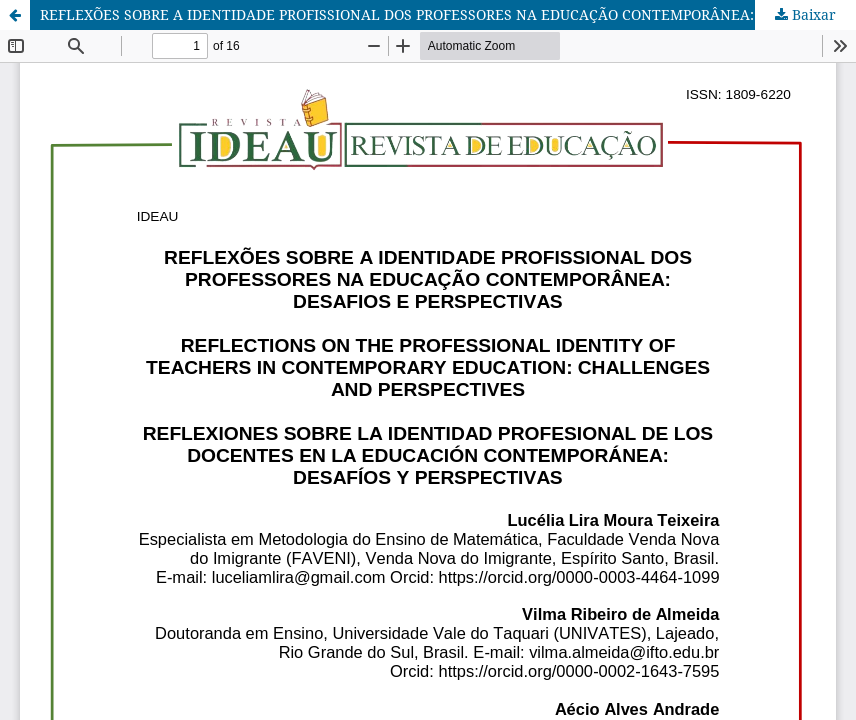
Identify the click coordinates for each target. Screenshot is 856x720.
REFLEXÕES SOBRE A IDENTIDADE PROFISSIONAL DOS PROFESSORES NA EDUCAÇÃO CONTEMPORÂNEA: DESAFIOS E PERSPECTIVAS (448, 14)
